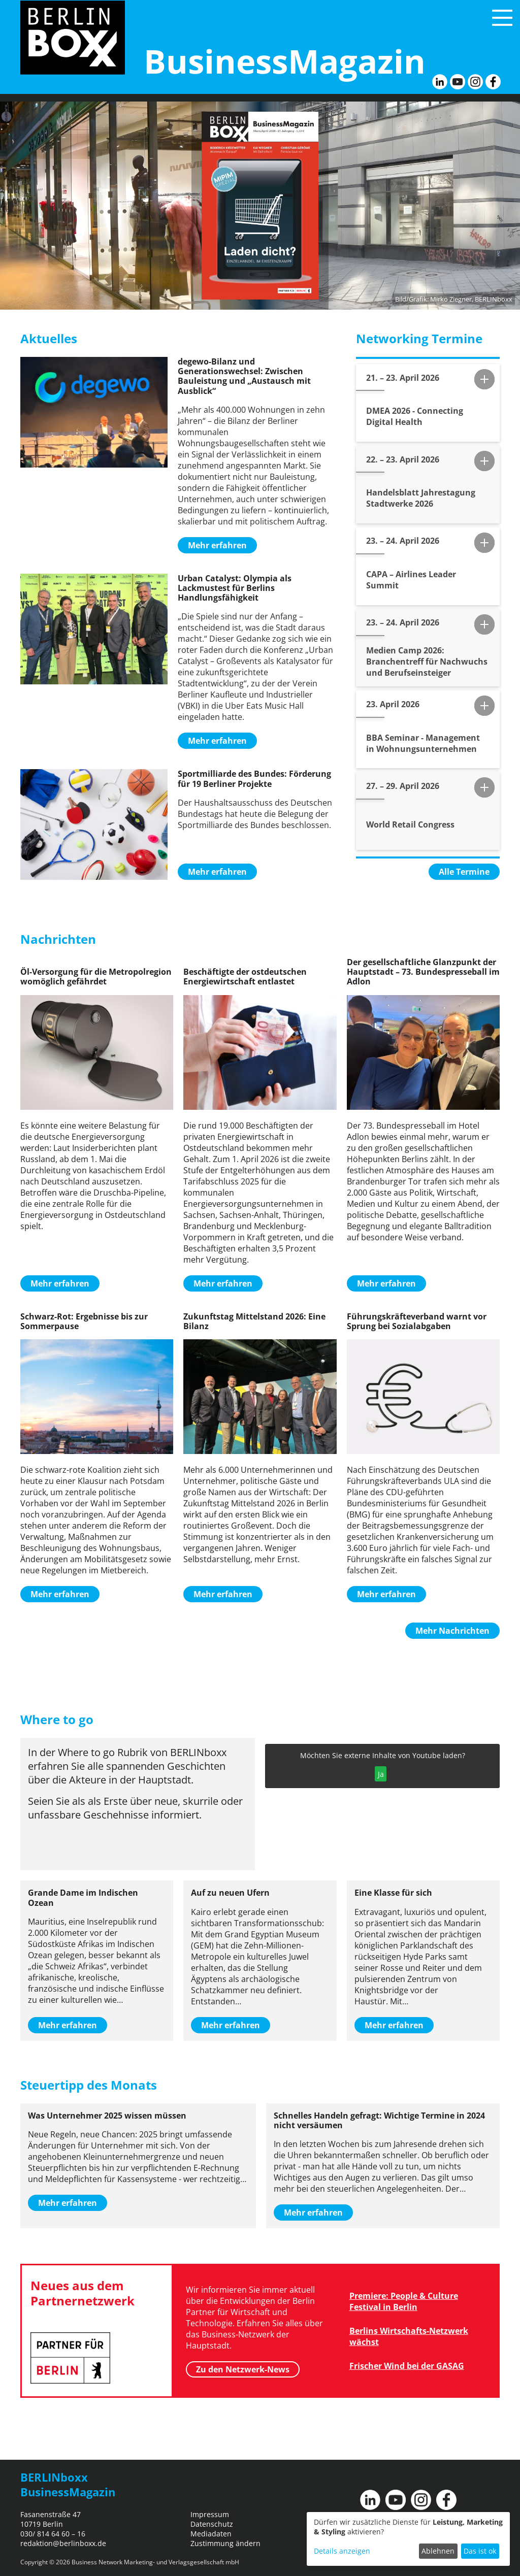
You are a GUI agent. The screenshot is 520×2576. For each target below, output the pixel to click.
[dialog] (408, 2539)
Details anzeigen (342, 2551)
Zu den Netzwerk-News (242, 2369)
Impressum (209, 2514)
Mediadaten (211, 2533)
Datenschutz (211, 2524)
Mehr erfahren (217, 545)
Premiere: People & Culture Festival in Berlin (403, 2301)
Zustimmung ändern (225, 2543)
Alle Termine (464, 871)
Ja (381, 1774)
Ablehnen (437, 2551)
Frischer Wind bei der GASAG (406, 2365)
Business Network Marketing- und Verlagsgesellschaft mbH (155, 2562)
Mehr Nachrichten (452, 1630)
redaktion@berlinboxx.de (63, 2543)
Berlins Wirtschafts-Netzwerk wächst (408, 2336)
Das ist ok (480, 2551)
